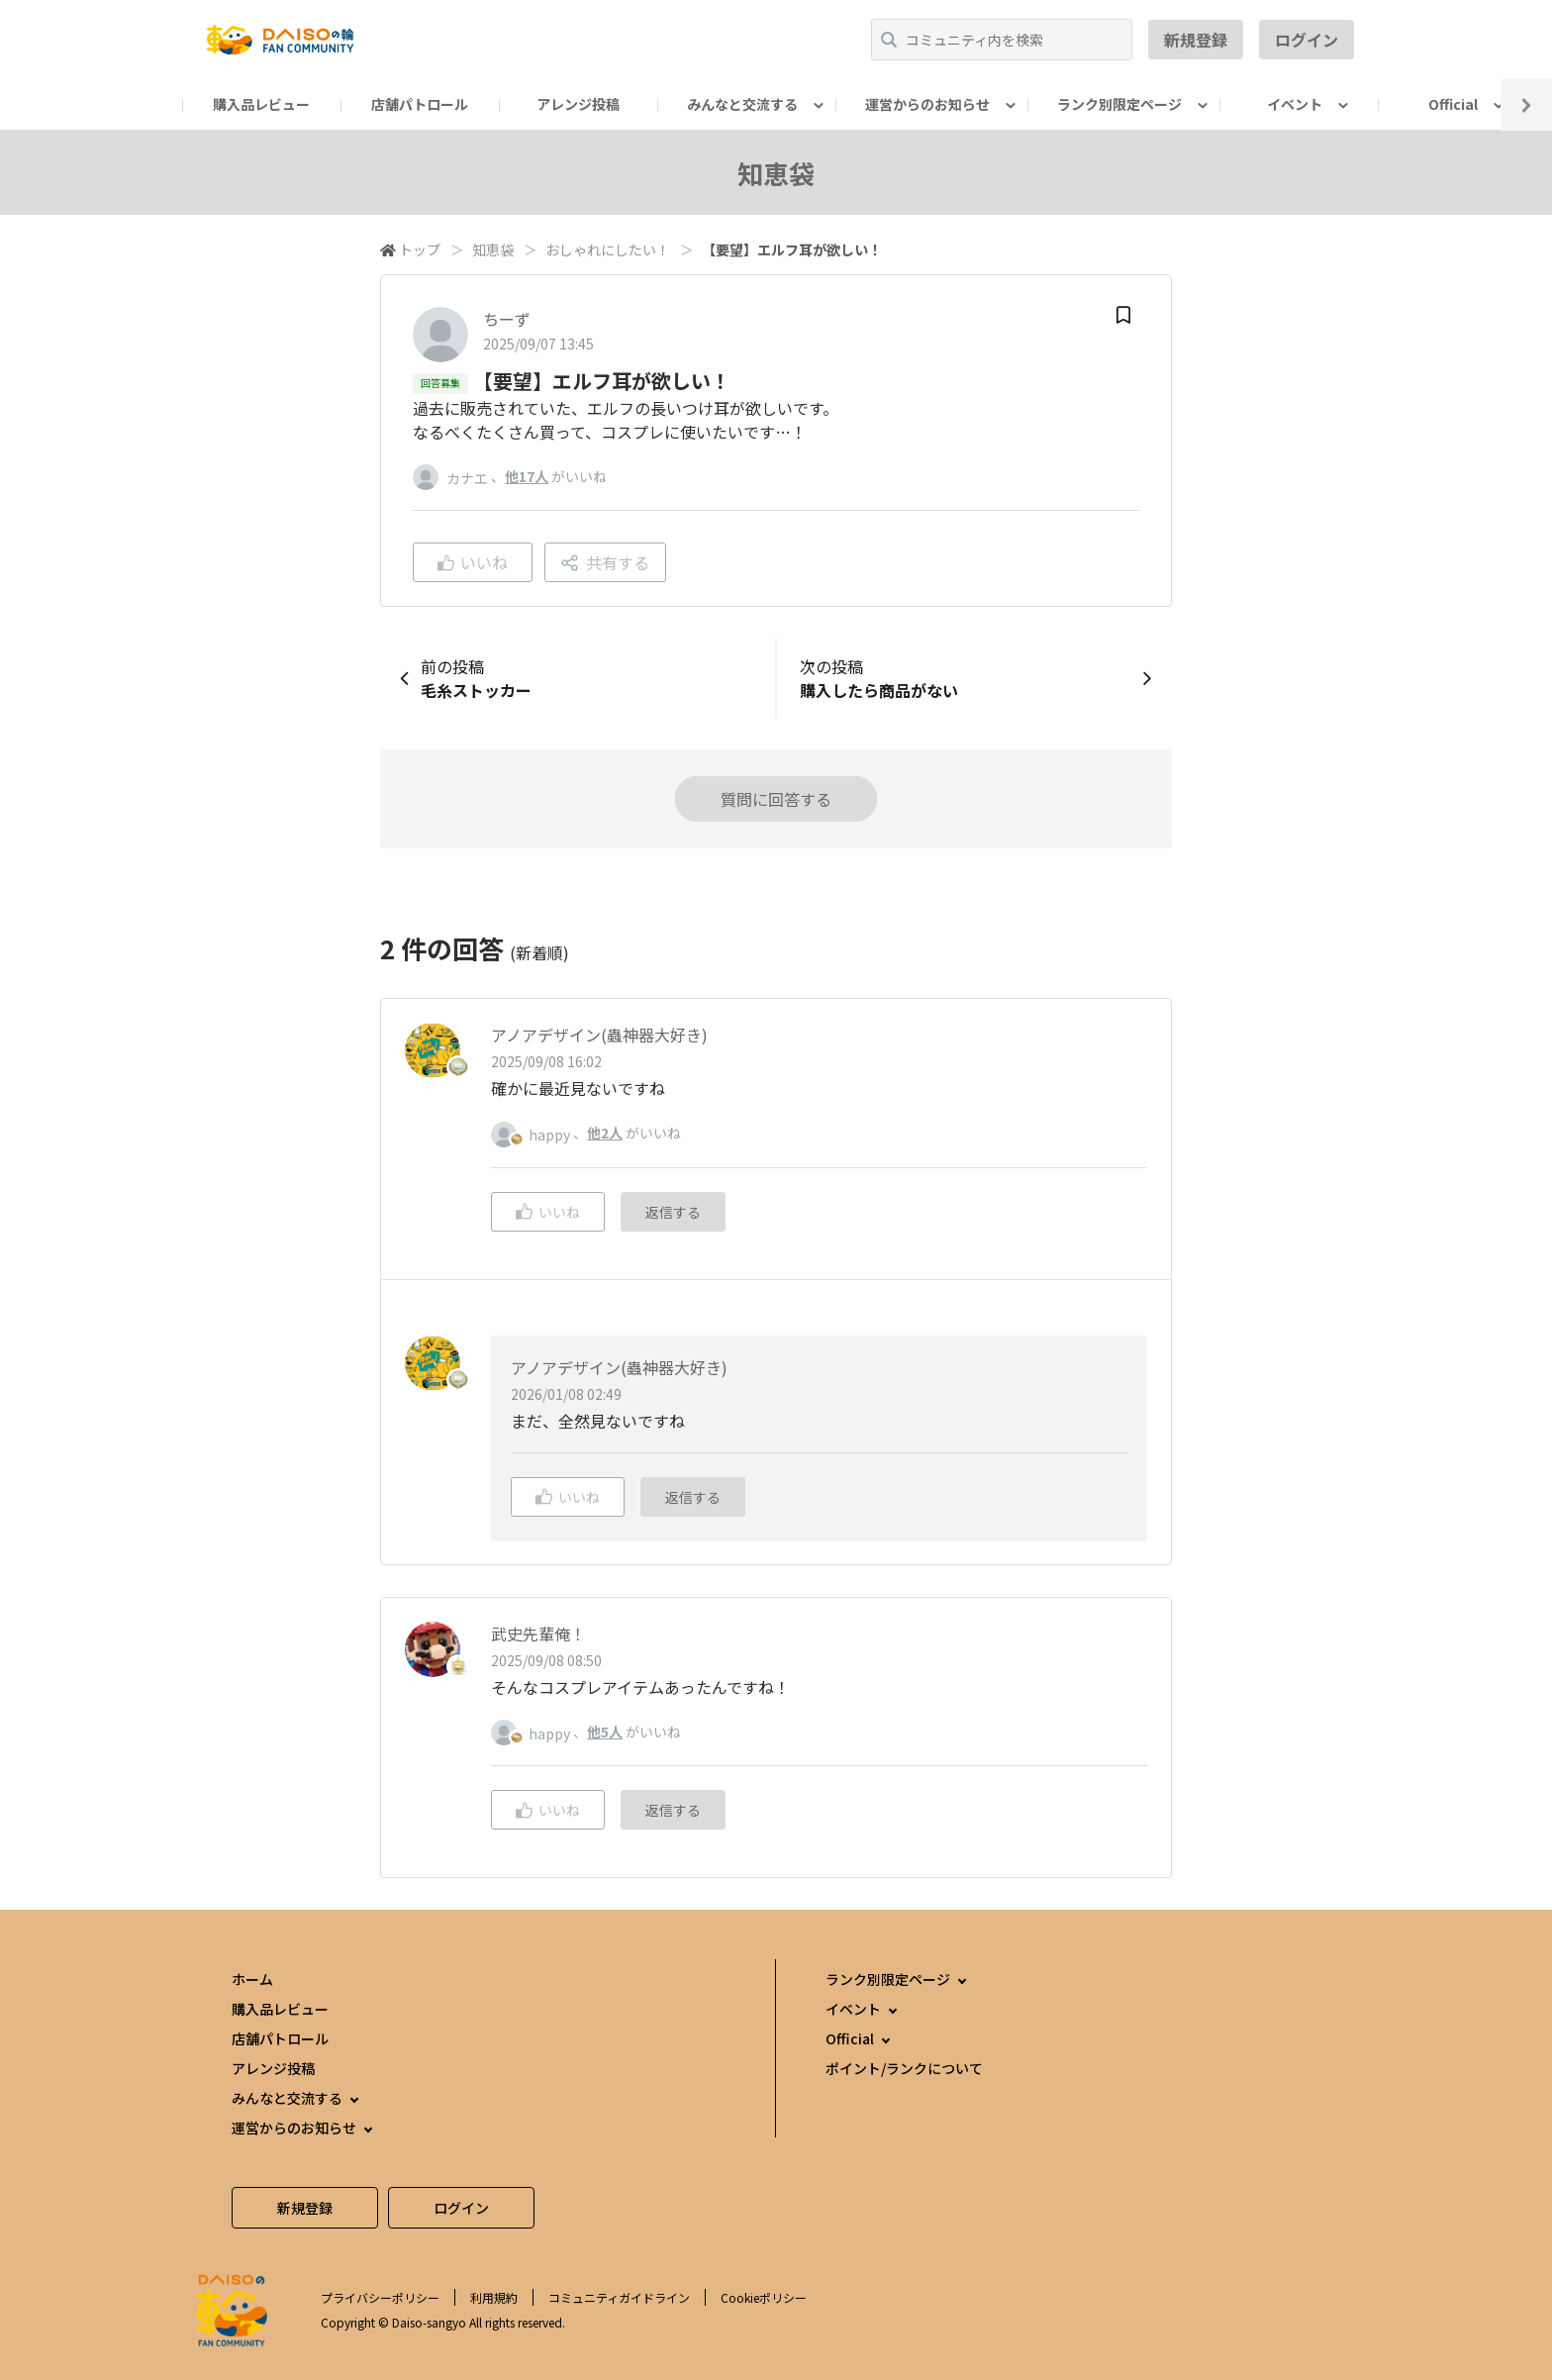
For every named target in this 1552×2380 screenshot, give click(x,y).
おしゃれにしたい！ (607, 249)
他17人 (526, 476)
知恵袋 (493, 249)
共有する (605, 562)
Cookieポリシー (764, 2297)
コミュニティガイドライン (619, 2297)
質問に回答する (776, 799)
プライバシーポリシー (380, 2297)
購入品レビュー (261, 104)
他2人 (605, 1132)
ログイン (1306, 39)
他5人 (605, 1731)
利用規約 (494, 2297)
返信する (673, 1212)
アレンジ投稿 (578, 104)
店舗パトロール (419, 104)
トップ (419, 249)
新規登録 (1195, 39)
